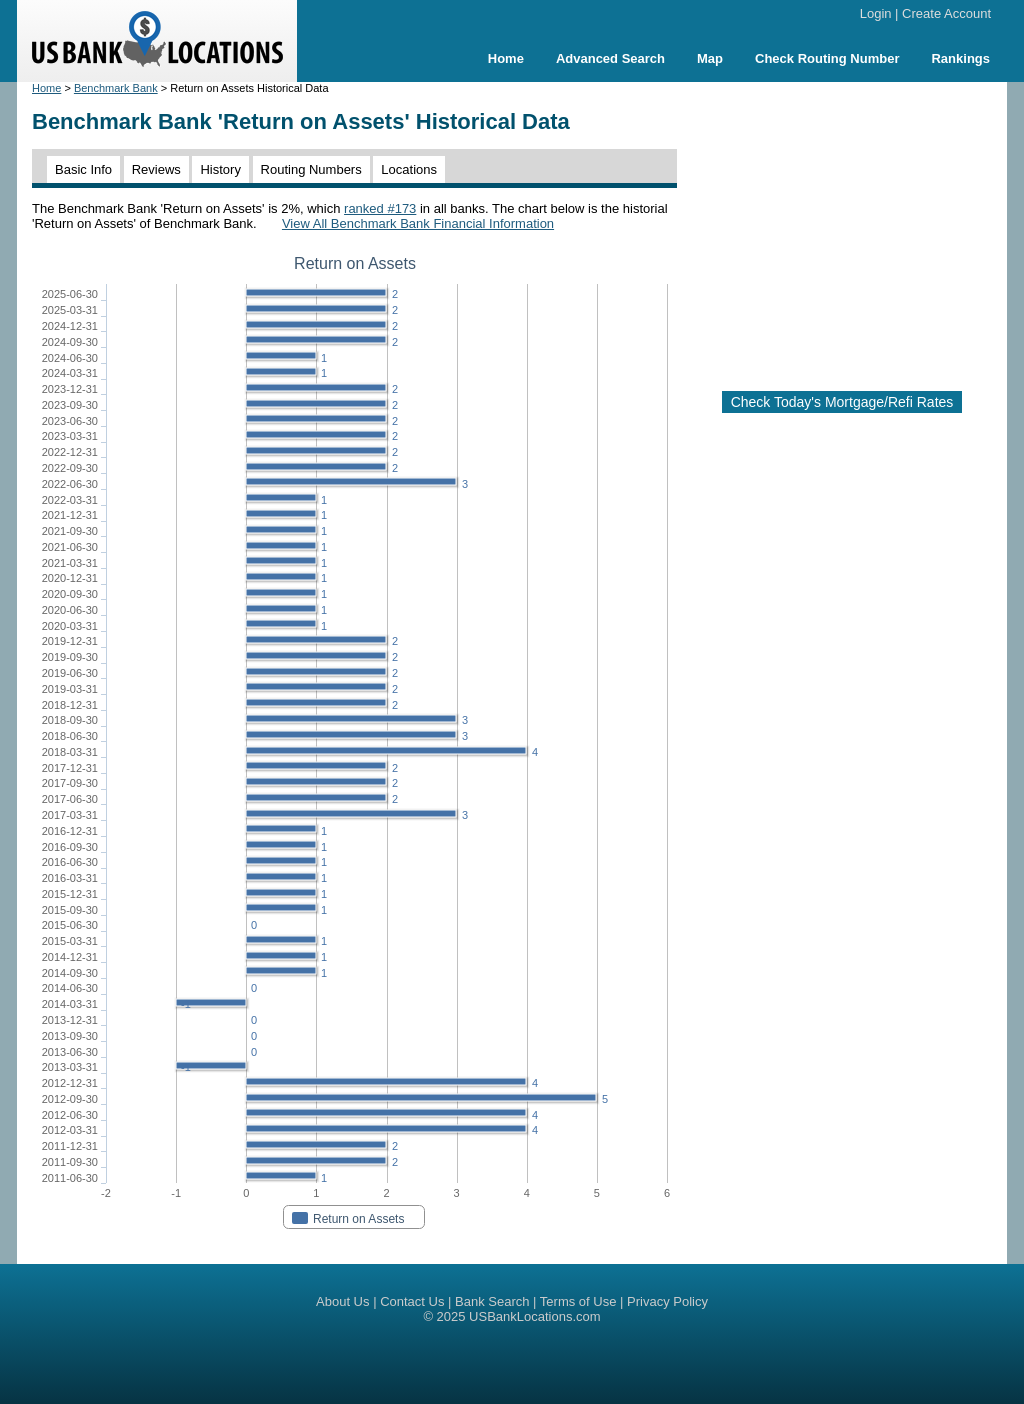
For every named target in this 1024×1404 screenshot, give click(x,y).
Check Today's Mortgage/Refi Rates (842, 402)
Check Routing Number (827, 58)
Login (876, 13)
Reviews (156, 169)
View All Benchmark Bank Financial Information (418, 223)
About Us (342, 1301)
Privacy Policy (667, 1301)
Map (710, 58)
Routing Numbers (311, 169)
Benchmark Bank (116, 88)
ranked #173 (380, 208)
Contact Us (412, 1301)
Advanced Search (610, 58)
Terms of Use (578, 1301)
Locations (409, 169)
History (220, 169)
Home (506, 58)
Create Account (946, 13)
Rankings (960, 58)
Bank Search (492, 1301)
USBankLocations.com (535, 1316)
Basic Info (83, 169)
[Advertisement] (858, 228)
